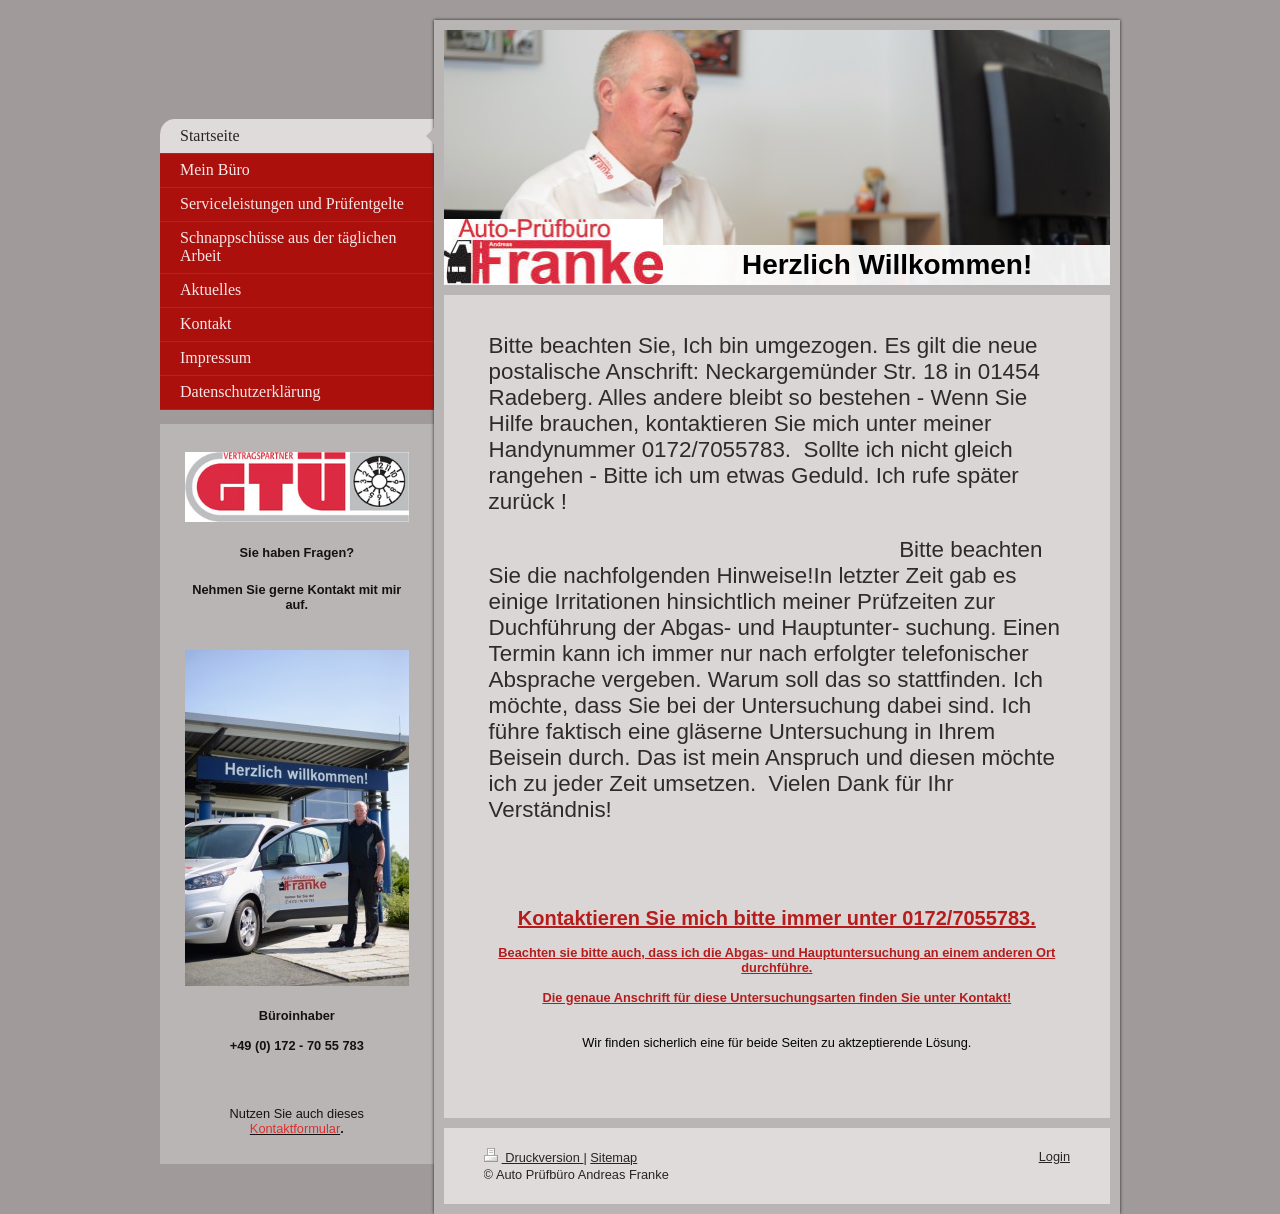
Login (1054, 1156)
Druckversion (534, 1157)
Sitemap (613, 1157)
